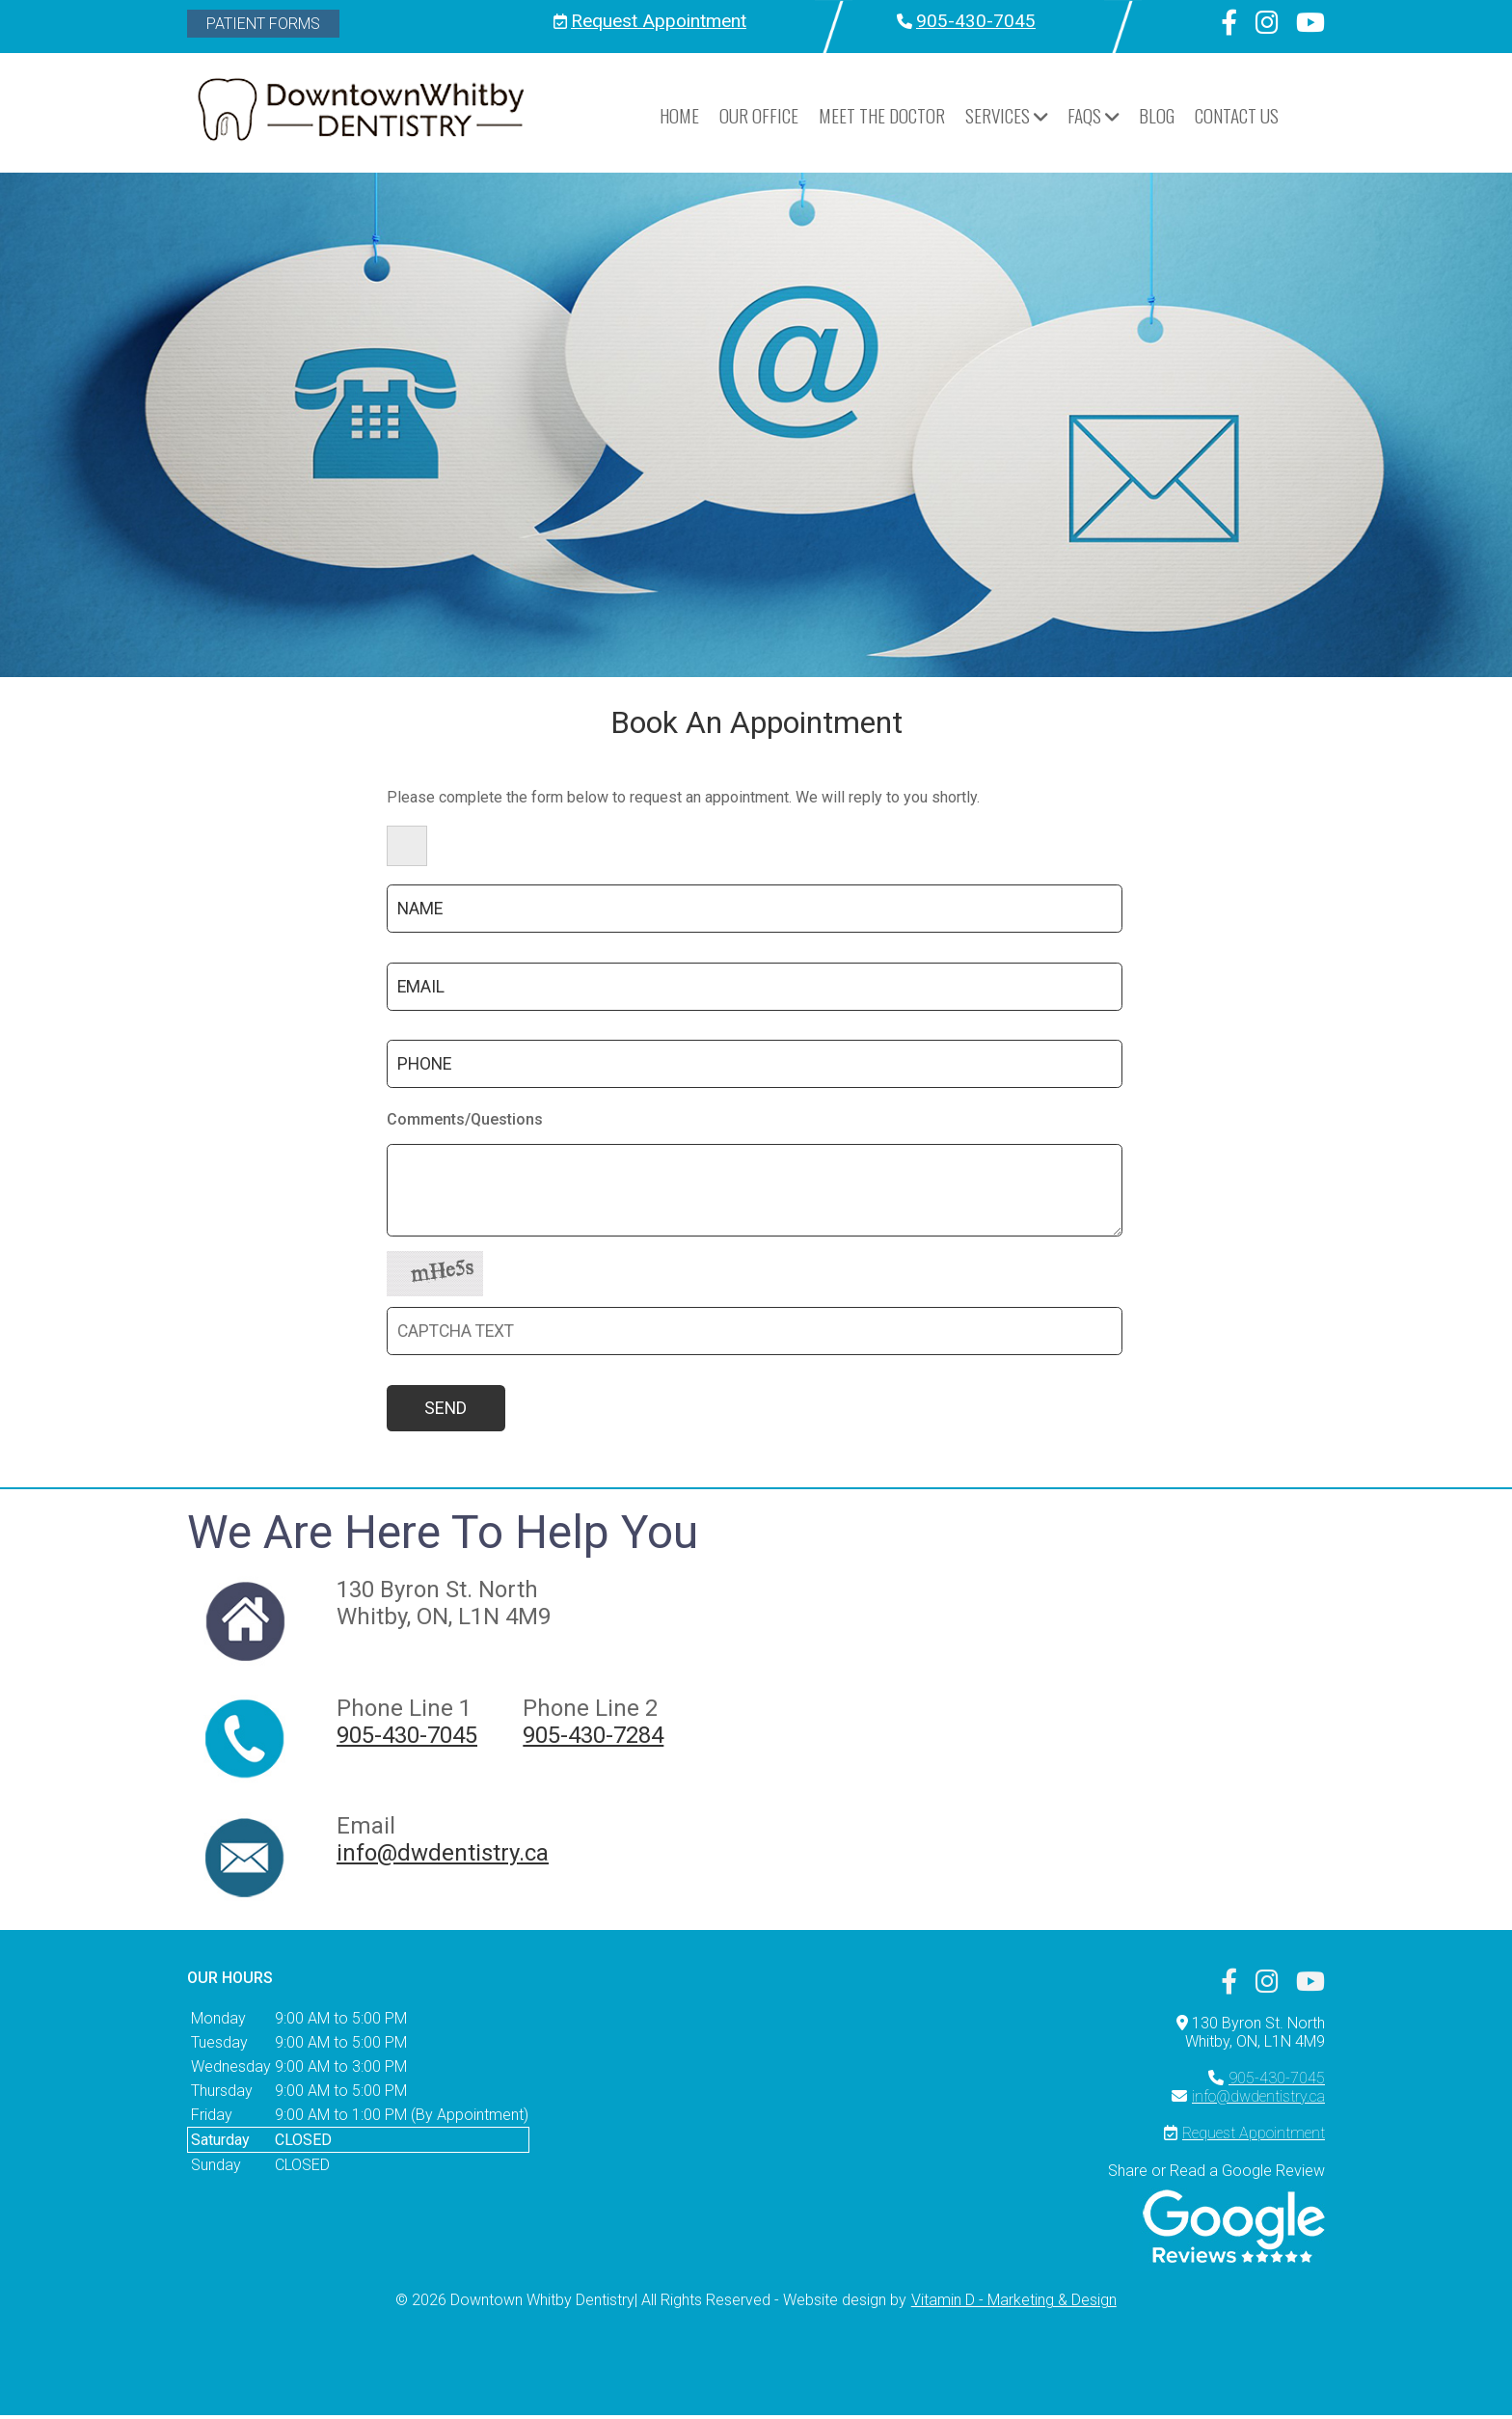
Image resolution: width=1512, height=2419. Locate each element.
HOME (679, 115)
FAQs (1093, 115)
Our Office (758, 115)
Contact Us (1237, 115)
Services (1006, 115)
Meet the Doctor (882, 115)
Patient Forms (263, 23)
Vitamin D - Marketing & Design (1014, 2304)
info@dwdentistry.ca (443, 1855)
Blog (1156, 115)
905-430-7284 (593, 1738)
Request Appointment (658, 21)
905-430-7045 (976, 21)
